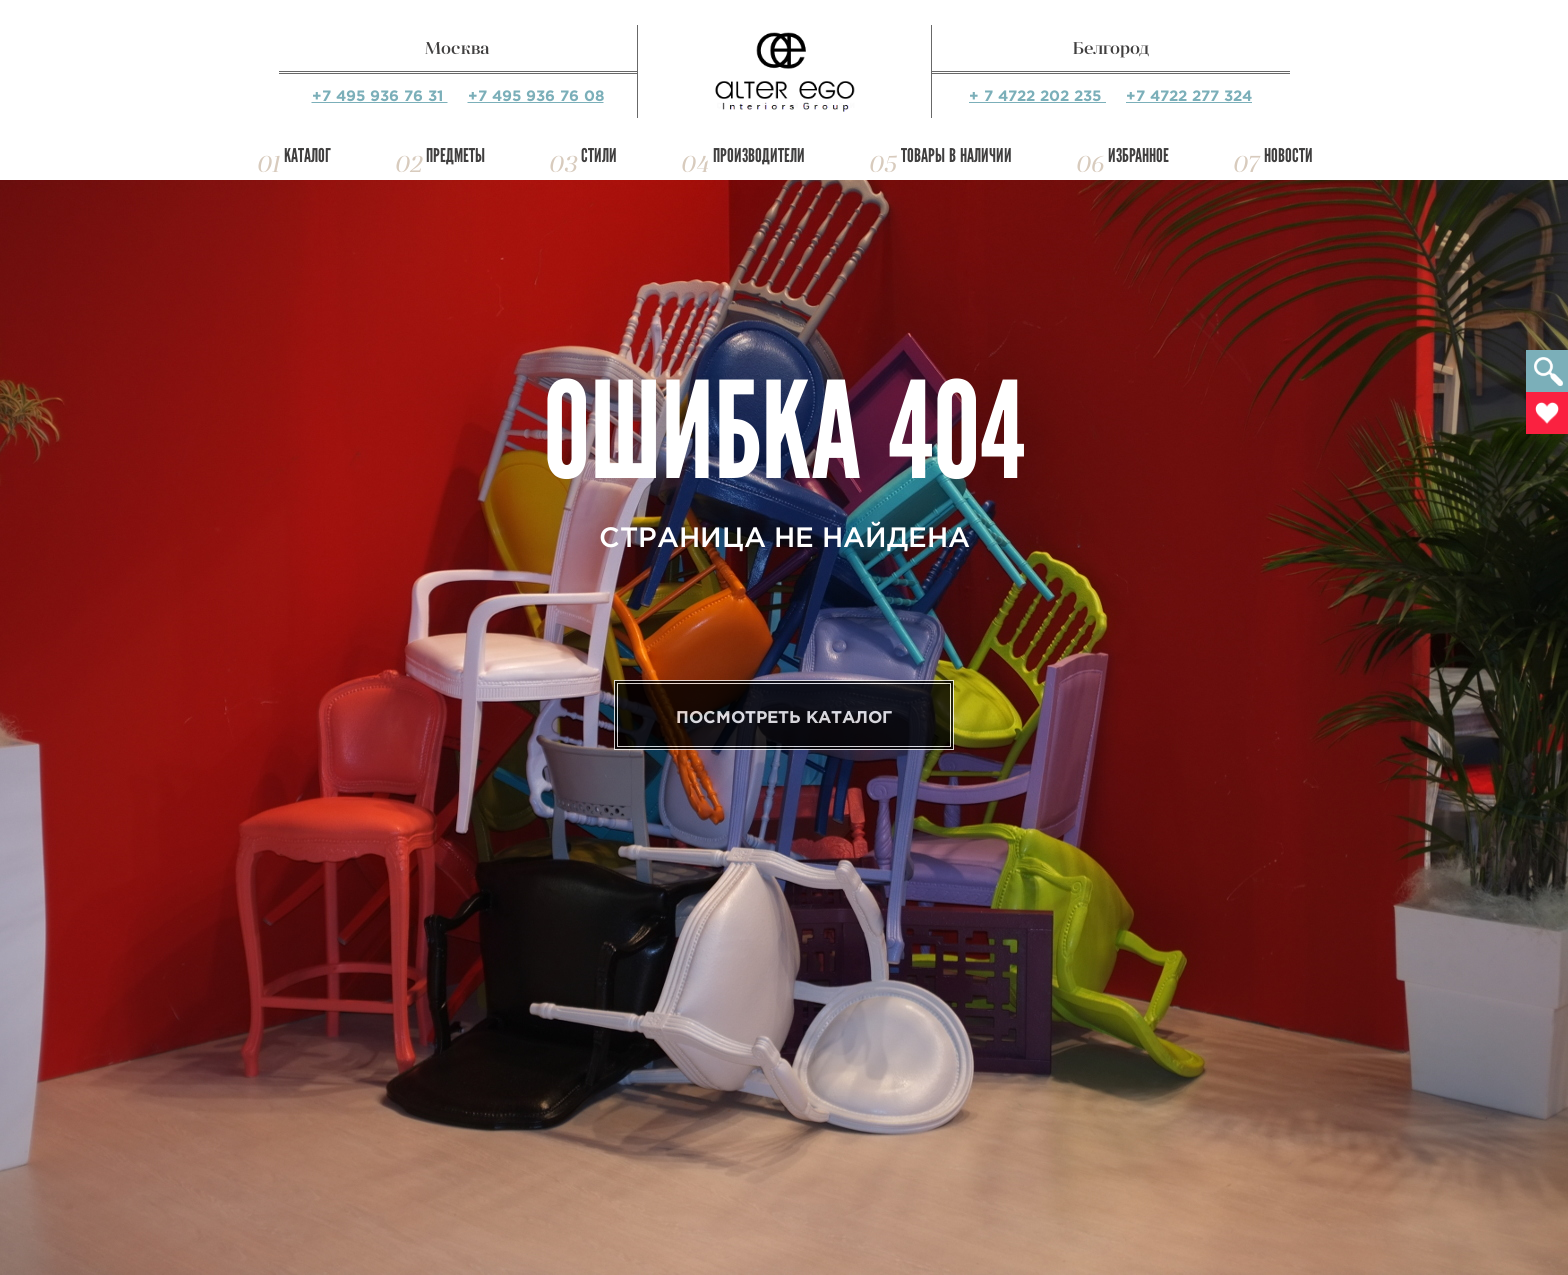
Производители (759, 155)
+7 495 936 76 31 (380, 95)
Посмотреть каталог (784, 716)
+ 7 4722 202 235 (1037, 95)
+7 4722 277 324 (1189, 95)
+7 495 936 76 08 (536, 95)
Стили (599, 155)
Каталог (307, 155)
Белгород (1111, 48)
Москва (457, 48)
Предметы (455, 155)
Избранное (1138, 155)
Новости (1288, 155)
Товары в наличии (956, 155)
